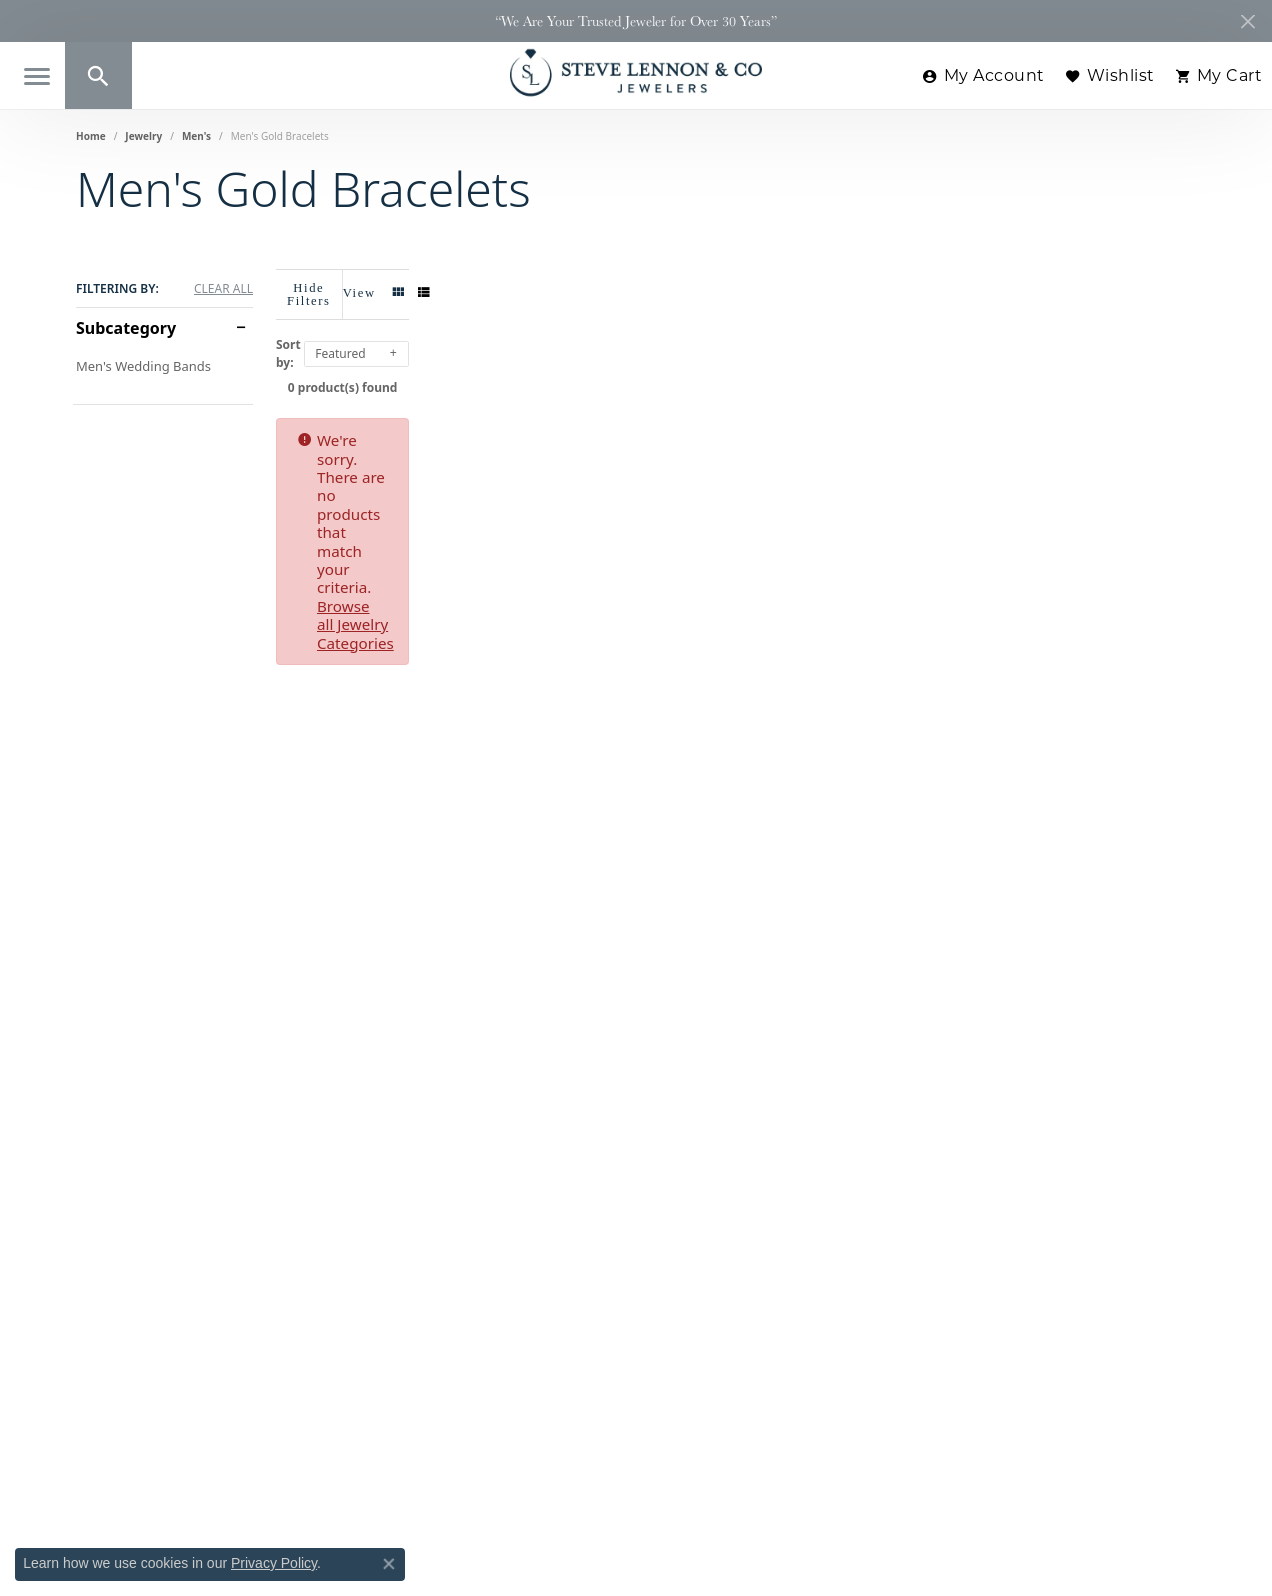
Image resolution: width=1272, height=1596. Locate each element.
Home (91, 136)
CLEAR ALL (223, 289)
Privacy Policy (274, 1563)
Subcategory (126, 328)
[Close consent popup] (389, 1564)
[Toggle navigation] (37, 76)
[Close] (1247, 21)
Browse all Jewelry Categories (847, 428)
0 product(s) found (736, 375)
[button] (98, 75)
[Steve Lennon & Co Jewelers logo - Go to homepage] (636, 72)
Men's (196, 136)
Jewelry (143, 136)
